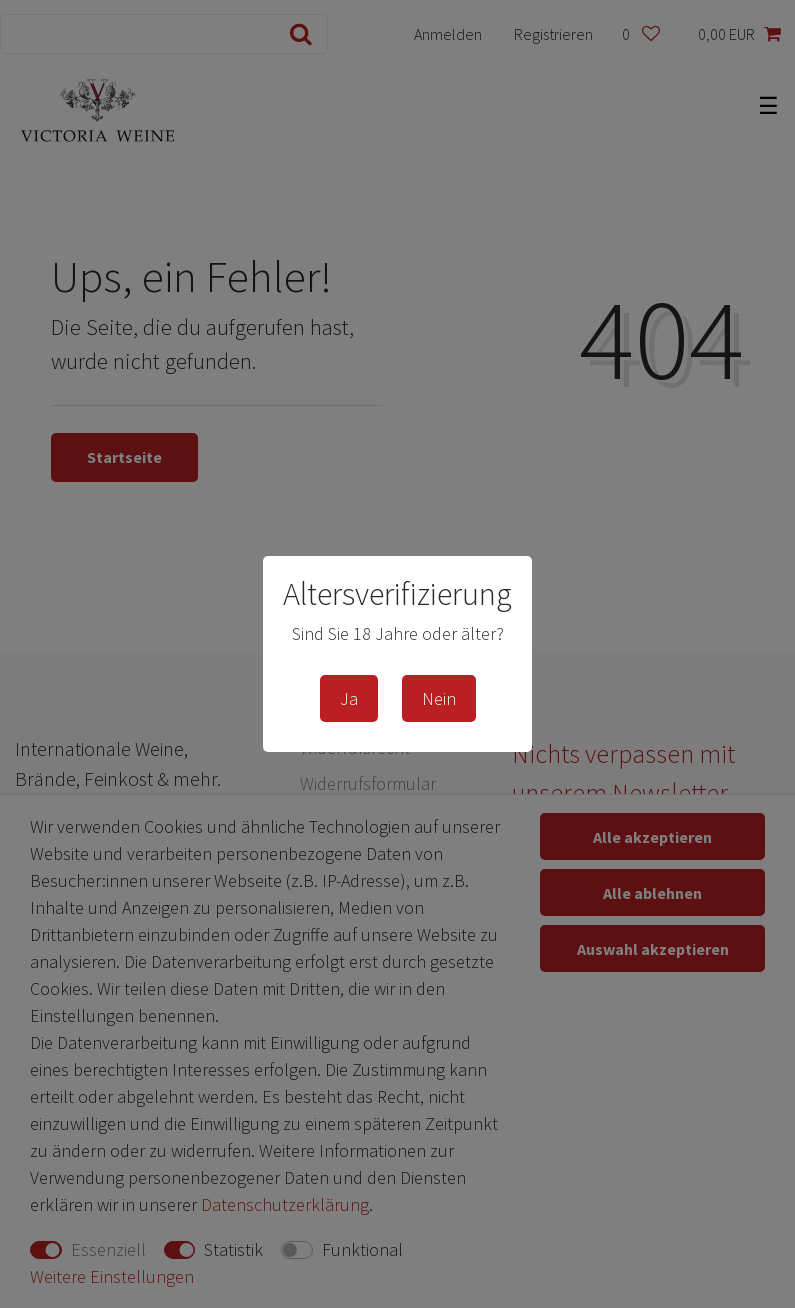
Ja (349, 698)
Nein (439, 698)
